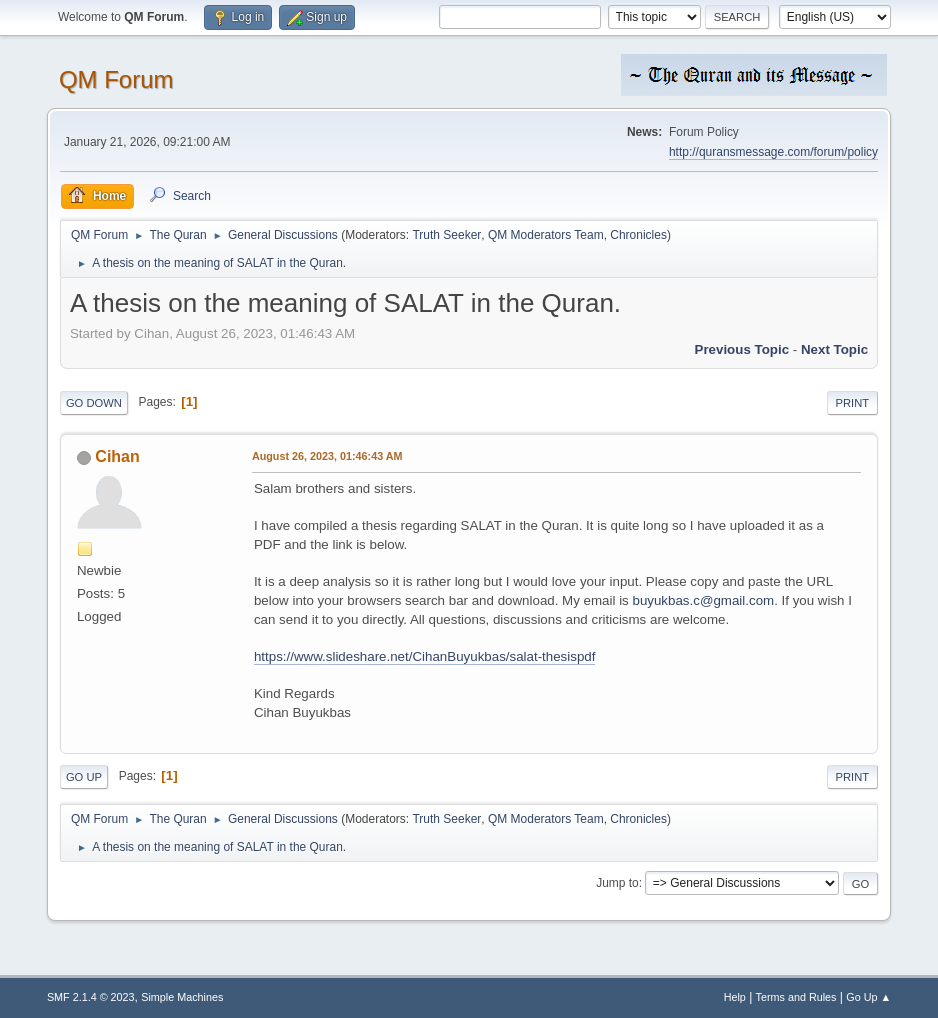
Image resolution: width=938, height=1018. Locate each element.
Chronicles (638, 235)
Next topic (834, 349)
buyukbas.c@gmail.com (703, 600)
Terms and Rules (796, 997)
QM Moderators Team (546, 235)
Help (735, 997)
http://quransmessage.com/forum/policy (773, 152)
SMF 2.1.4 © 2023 (91, 997)
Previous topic (742, 349)
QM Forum (116, 79)
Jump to (617, 883)
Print (853, 403)
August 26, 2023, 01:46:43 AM (327, 456)
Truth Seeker (446, 235)
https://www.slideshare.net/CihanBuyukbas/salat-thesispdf (425, 656)
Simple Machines (182, 997)
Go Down (94, 403)
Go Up (84, 777)
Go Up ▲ (868, 997)
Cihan (117, 456)
